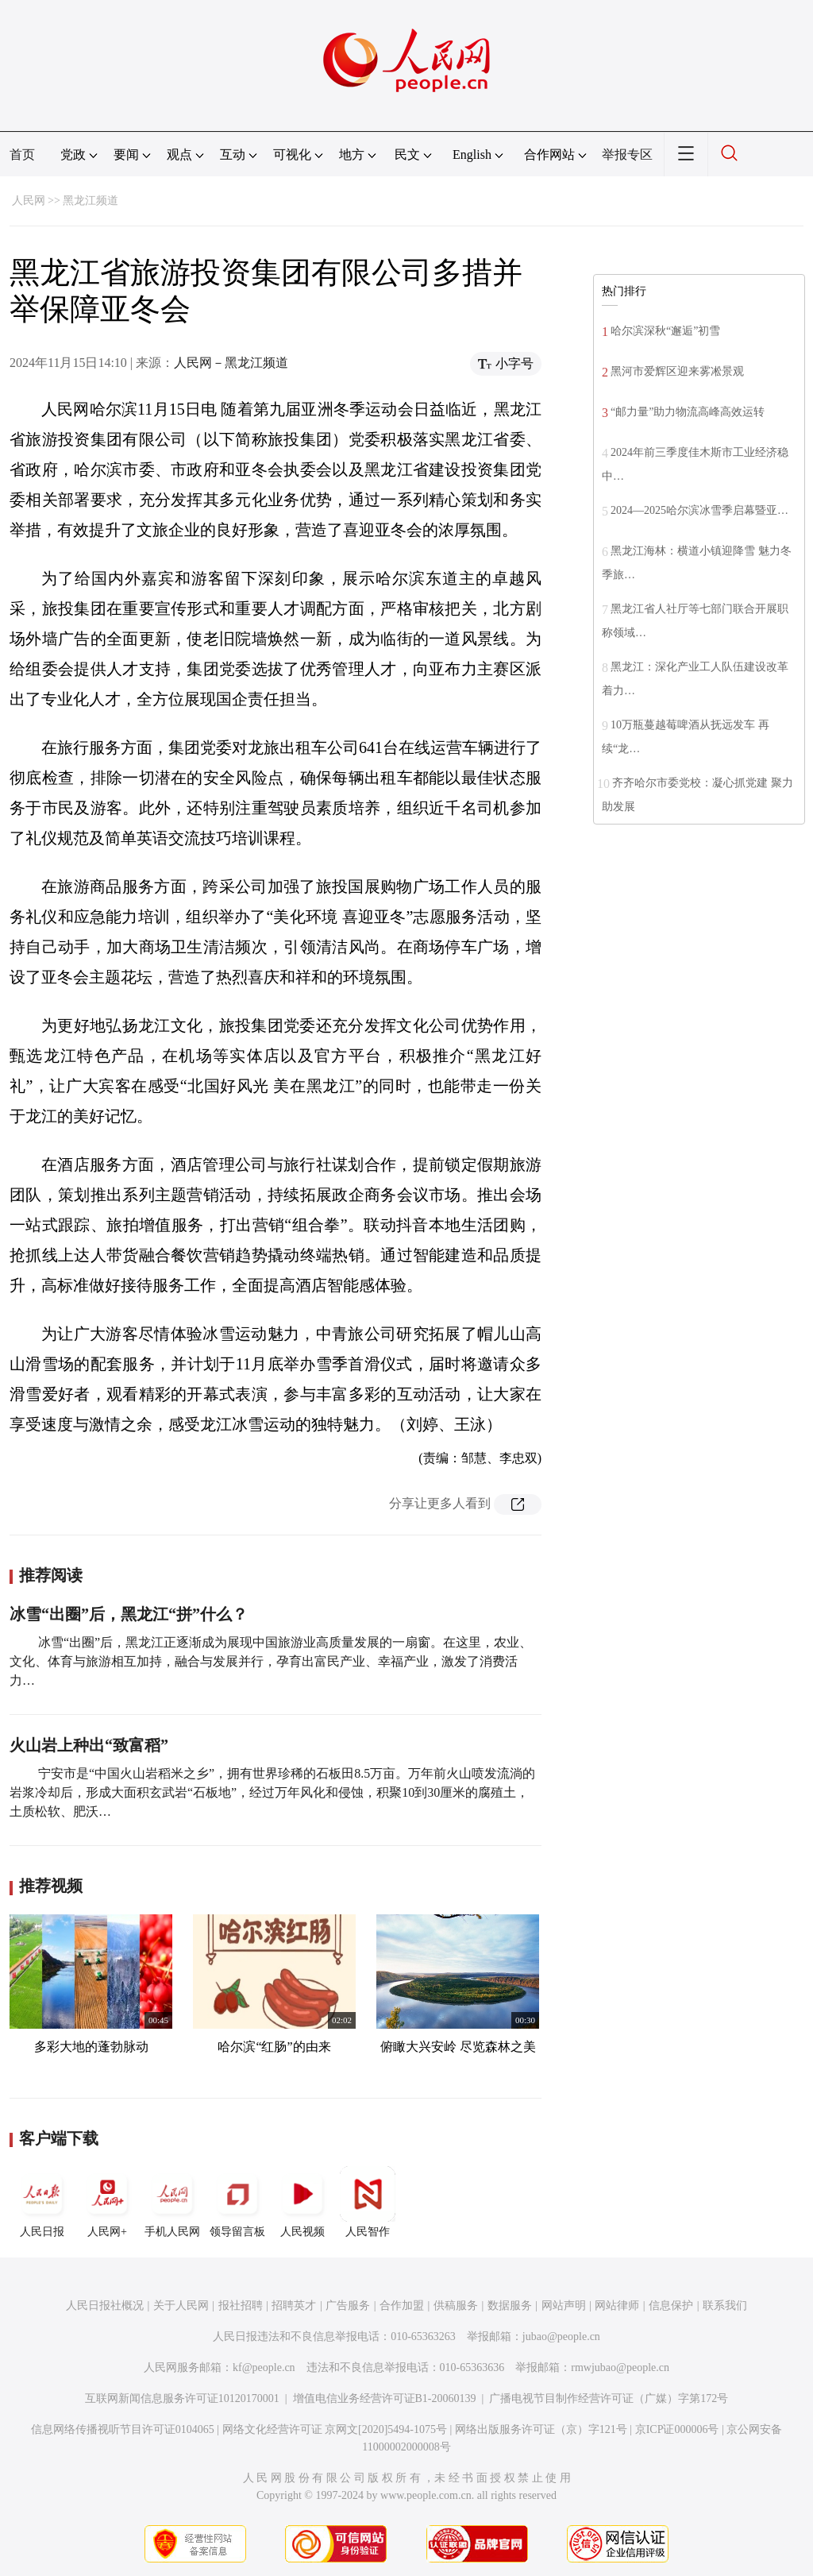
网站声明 (563, 2305)
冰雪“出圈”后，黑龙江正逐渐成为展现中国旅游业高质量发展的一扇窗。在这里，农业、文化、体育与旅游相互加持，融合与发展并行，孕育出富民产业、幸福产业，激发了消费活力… (271, 1661)
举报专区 (627, 154)
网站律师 (617, 2305)
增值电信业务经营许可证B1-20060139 (384, 2398)
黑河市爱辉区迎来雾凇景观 (677, 371)
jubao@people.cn (561, 2336)
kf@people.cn (264, 2367)
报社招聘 (240, 2305)
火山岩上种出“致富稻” (89, 1745)
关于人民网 (181, 2305)
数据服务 (509, 2305)
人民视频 (302, 2202)
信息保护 (671, 2305)
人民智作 (367, 2202)
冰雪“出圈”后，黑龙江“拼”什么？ (129, 1614)
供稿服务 (455, 2305)
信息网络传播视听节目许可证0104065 (122, 2429)
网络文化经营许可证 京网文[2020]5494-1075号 (335, 2429)
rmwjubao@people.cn (620, 2367)
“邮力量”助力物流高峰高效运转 (688, 412)
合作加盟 (402, 2305)
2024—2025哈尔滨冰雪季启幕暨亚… (699, 510)
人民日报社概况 (105, 2305)
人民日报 (42, 2202)
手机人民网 (172, 2202)
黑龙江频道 (90, 201)
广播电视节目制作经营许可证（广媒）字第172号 (608, 2398)
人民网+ (107, 2202)
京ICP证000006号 (677, 2429)
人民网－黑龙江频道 (231, 362)
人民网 (28, 201)
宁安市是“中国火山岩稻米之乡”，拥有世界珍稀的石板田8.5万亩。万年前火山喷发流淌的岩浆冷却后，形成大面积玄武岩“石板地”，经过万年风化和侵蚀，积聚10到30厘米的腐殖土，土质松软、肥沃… (272, 1792)
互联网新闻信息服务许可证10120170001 (182, 2398)
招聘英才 (294, 2305)
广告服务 (348, 2305)
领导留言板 (237, 2202)
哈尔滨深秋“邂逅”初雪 (665, 331)
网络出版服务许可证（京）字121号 (541, 2429)
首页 (22, 154)
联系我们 (725, 2305)
